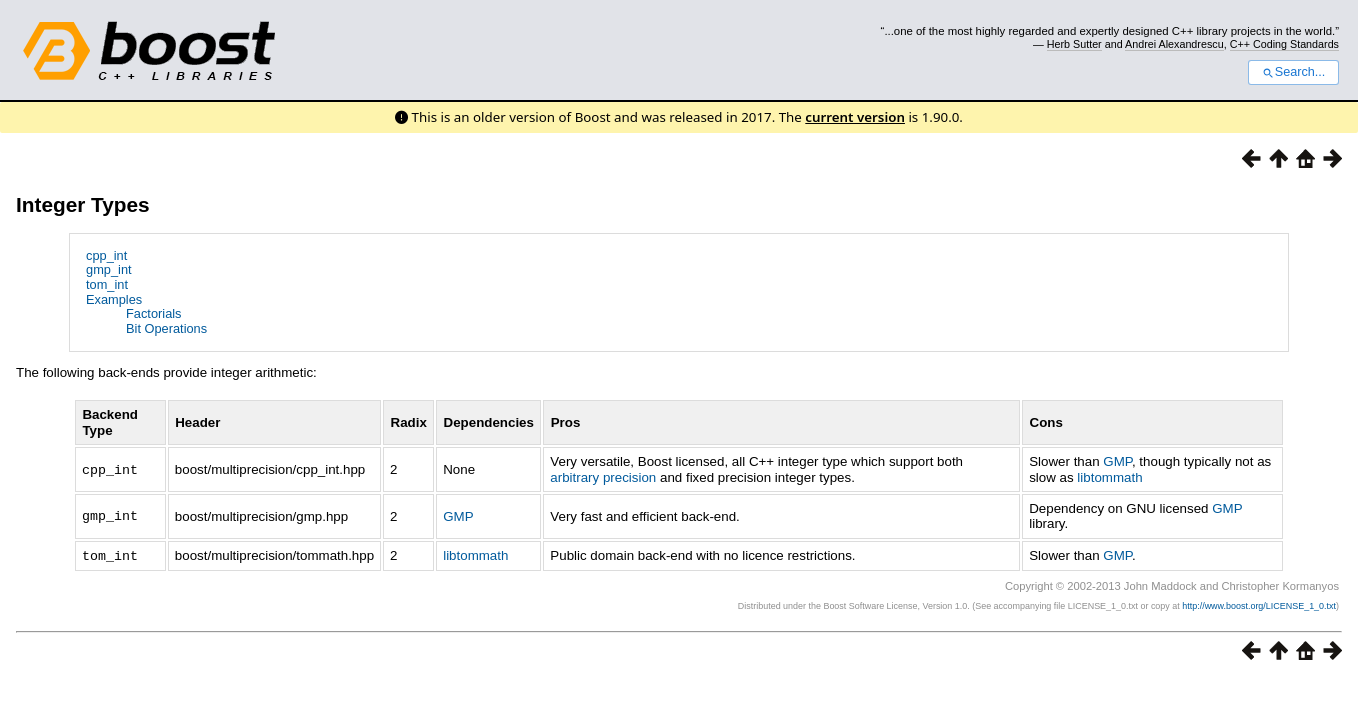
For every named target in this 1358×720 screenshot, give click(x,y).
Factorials (153, 313)
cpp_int (106, 255)
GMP (1117, 461)
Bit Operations (166, 328)
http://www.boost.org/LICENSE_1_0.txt (1259, 605)
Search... (1293, 72)
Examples (114, 299)
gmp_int (109, 269)
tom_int (107, 284)
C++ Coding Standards (1284, 44)
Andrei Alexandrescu (1174, 44)
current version (855, 117)
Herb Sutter (1074, 44)
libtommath (1109, 477)
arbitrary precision (603, 477)
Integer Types (83, 204)
